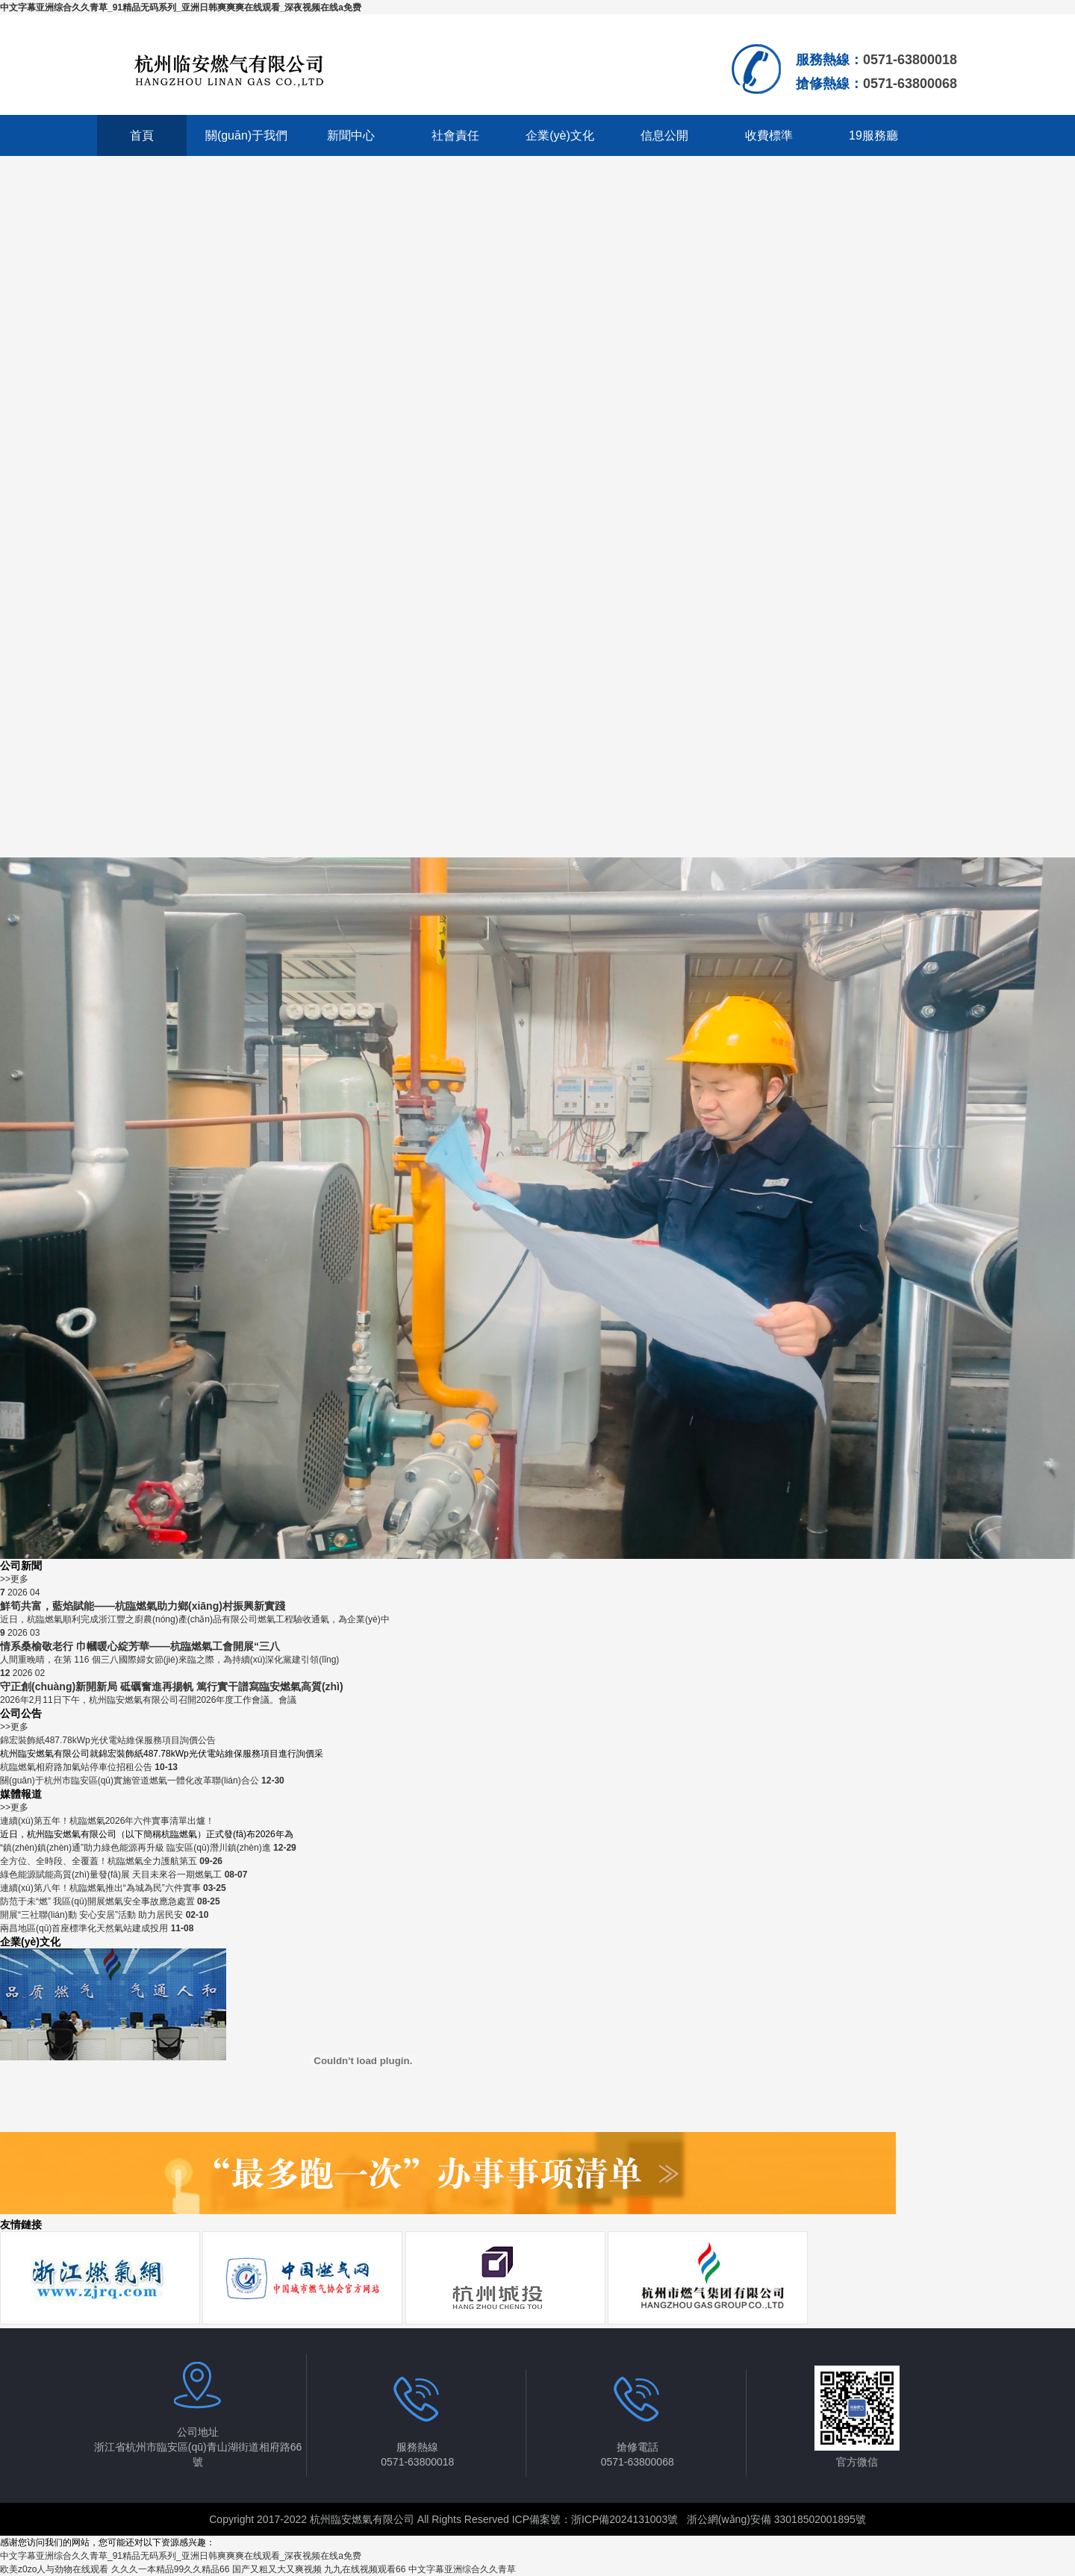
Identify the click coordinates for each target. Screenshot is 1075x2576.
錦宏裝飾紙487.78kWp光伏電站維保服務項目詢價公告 (108, 1740)
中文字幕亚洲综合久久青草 (462, 2569)
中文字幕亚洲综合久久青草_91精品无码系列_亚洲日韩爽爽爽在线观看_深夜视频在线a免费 (180, 7)
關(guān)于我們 (246, 135)
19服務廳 (873, 135)
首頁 (142, 135)
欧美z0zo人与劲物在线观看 (54, 2569)
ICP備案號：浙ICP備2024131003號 (595, 2519)
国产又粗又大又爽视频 (277, 2569)
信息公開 (664, 135)
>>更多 (14, 1579)
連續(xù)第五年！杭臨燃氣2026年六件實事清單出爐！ (107, 1821)
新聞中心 (351, 135)
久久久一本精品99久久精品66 (170, 2569)
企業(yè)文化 (560, 135)
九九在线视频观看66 (364, 2569)
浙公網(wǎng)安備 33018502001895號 (776, 2519)
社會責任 (455, 135)
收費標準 (769, 135)
